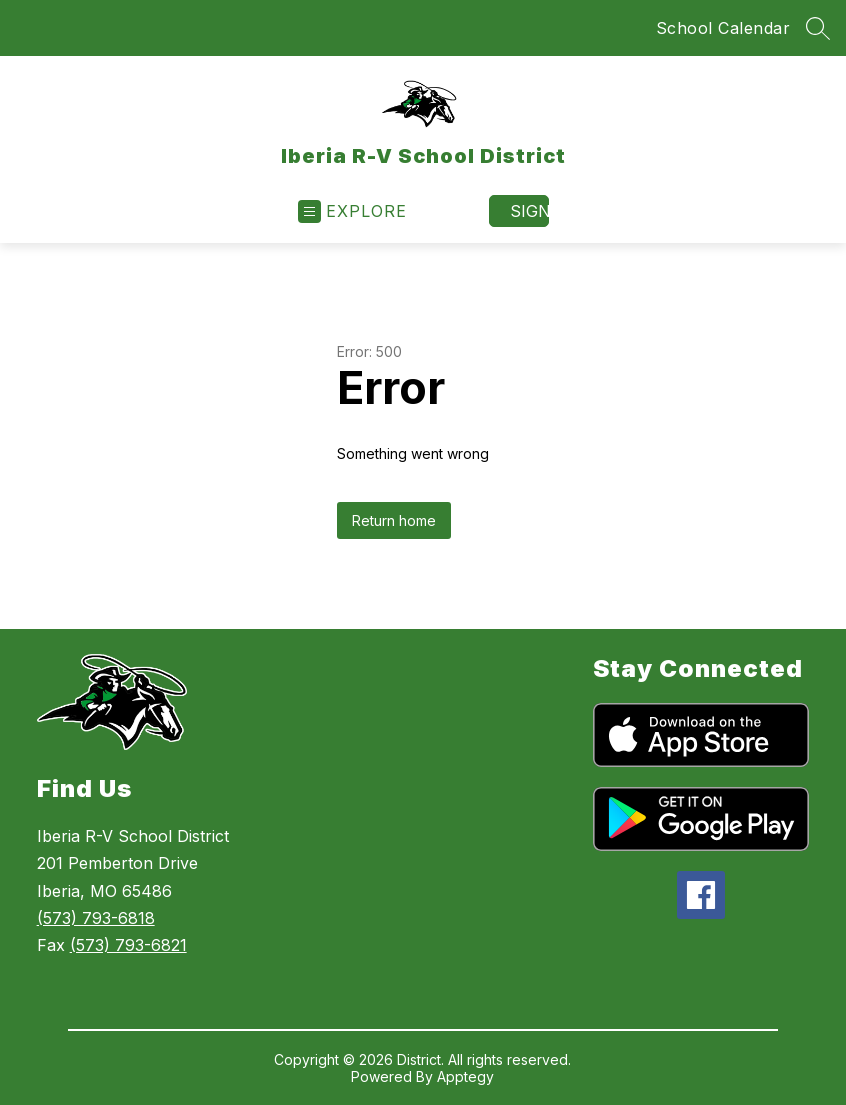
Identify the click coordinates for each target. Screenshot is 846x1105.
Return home (394, 520)
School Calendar (723, 28)
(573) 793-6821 (128, 945)
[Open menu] (352, 211)
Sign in (529, 211)
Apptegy (465, 1076)
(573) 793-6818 (96, 918)
